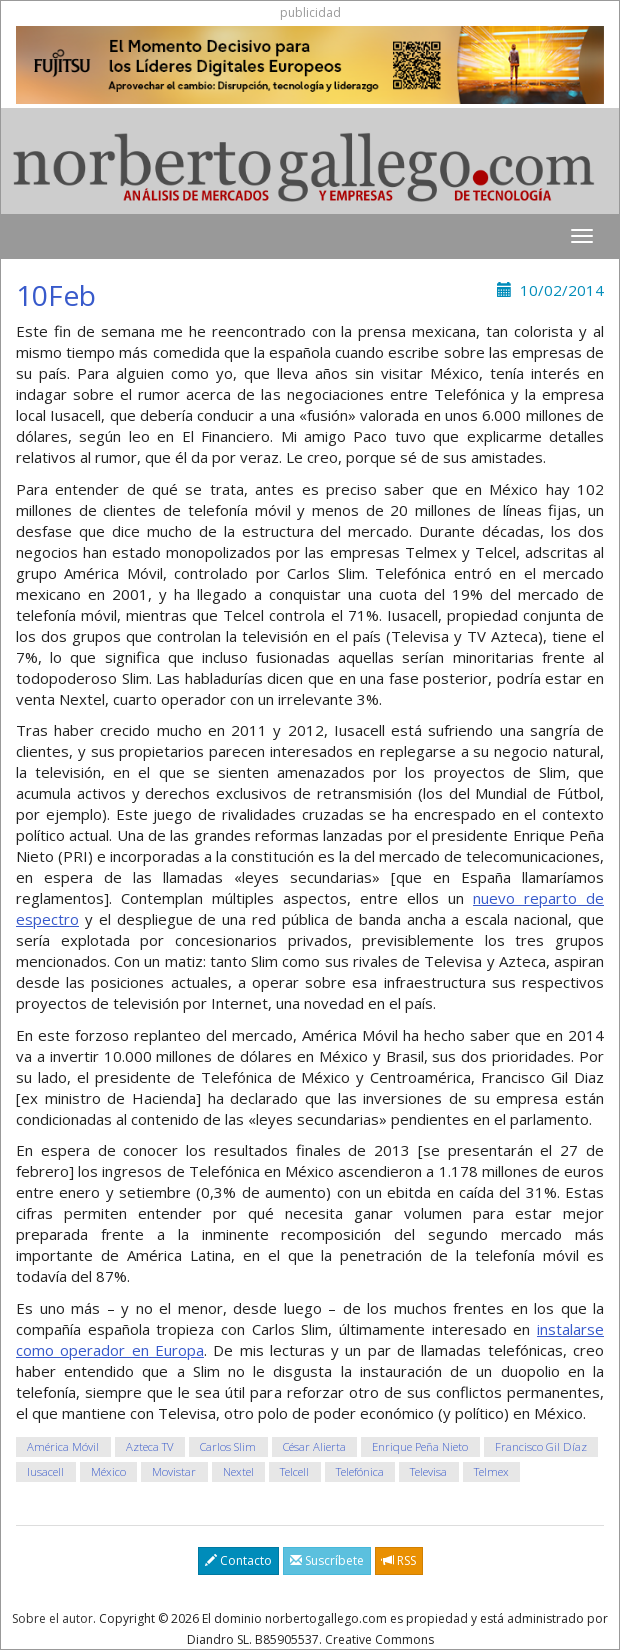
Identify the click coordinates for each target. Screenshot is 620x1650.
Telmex (491, 1471)
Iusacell (45, 1471)
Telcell (294, 1471)
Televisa (428, 1471)
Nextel (238, 1471)
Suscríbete (327, 1560)
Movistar (174, 1471)
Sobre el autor (52, 1618)
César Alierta (314, 1446)
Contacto (238, 1560)
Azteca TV (150, 1446)
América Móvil (63, 1446)
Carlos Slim (228, 1446)
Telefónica (360, 1471)
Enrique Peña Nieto (420, 1446)
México (108, 1471)
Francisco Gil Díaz (541, 1446)
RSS (399, 1560)
